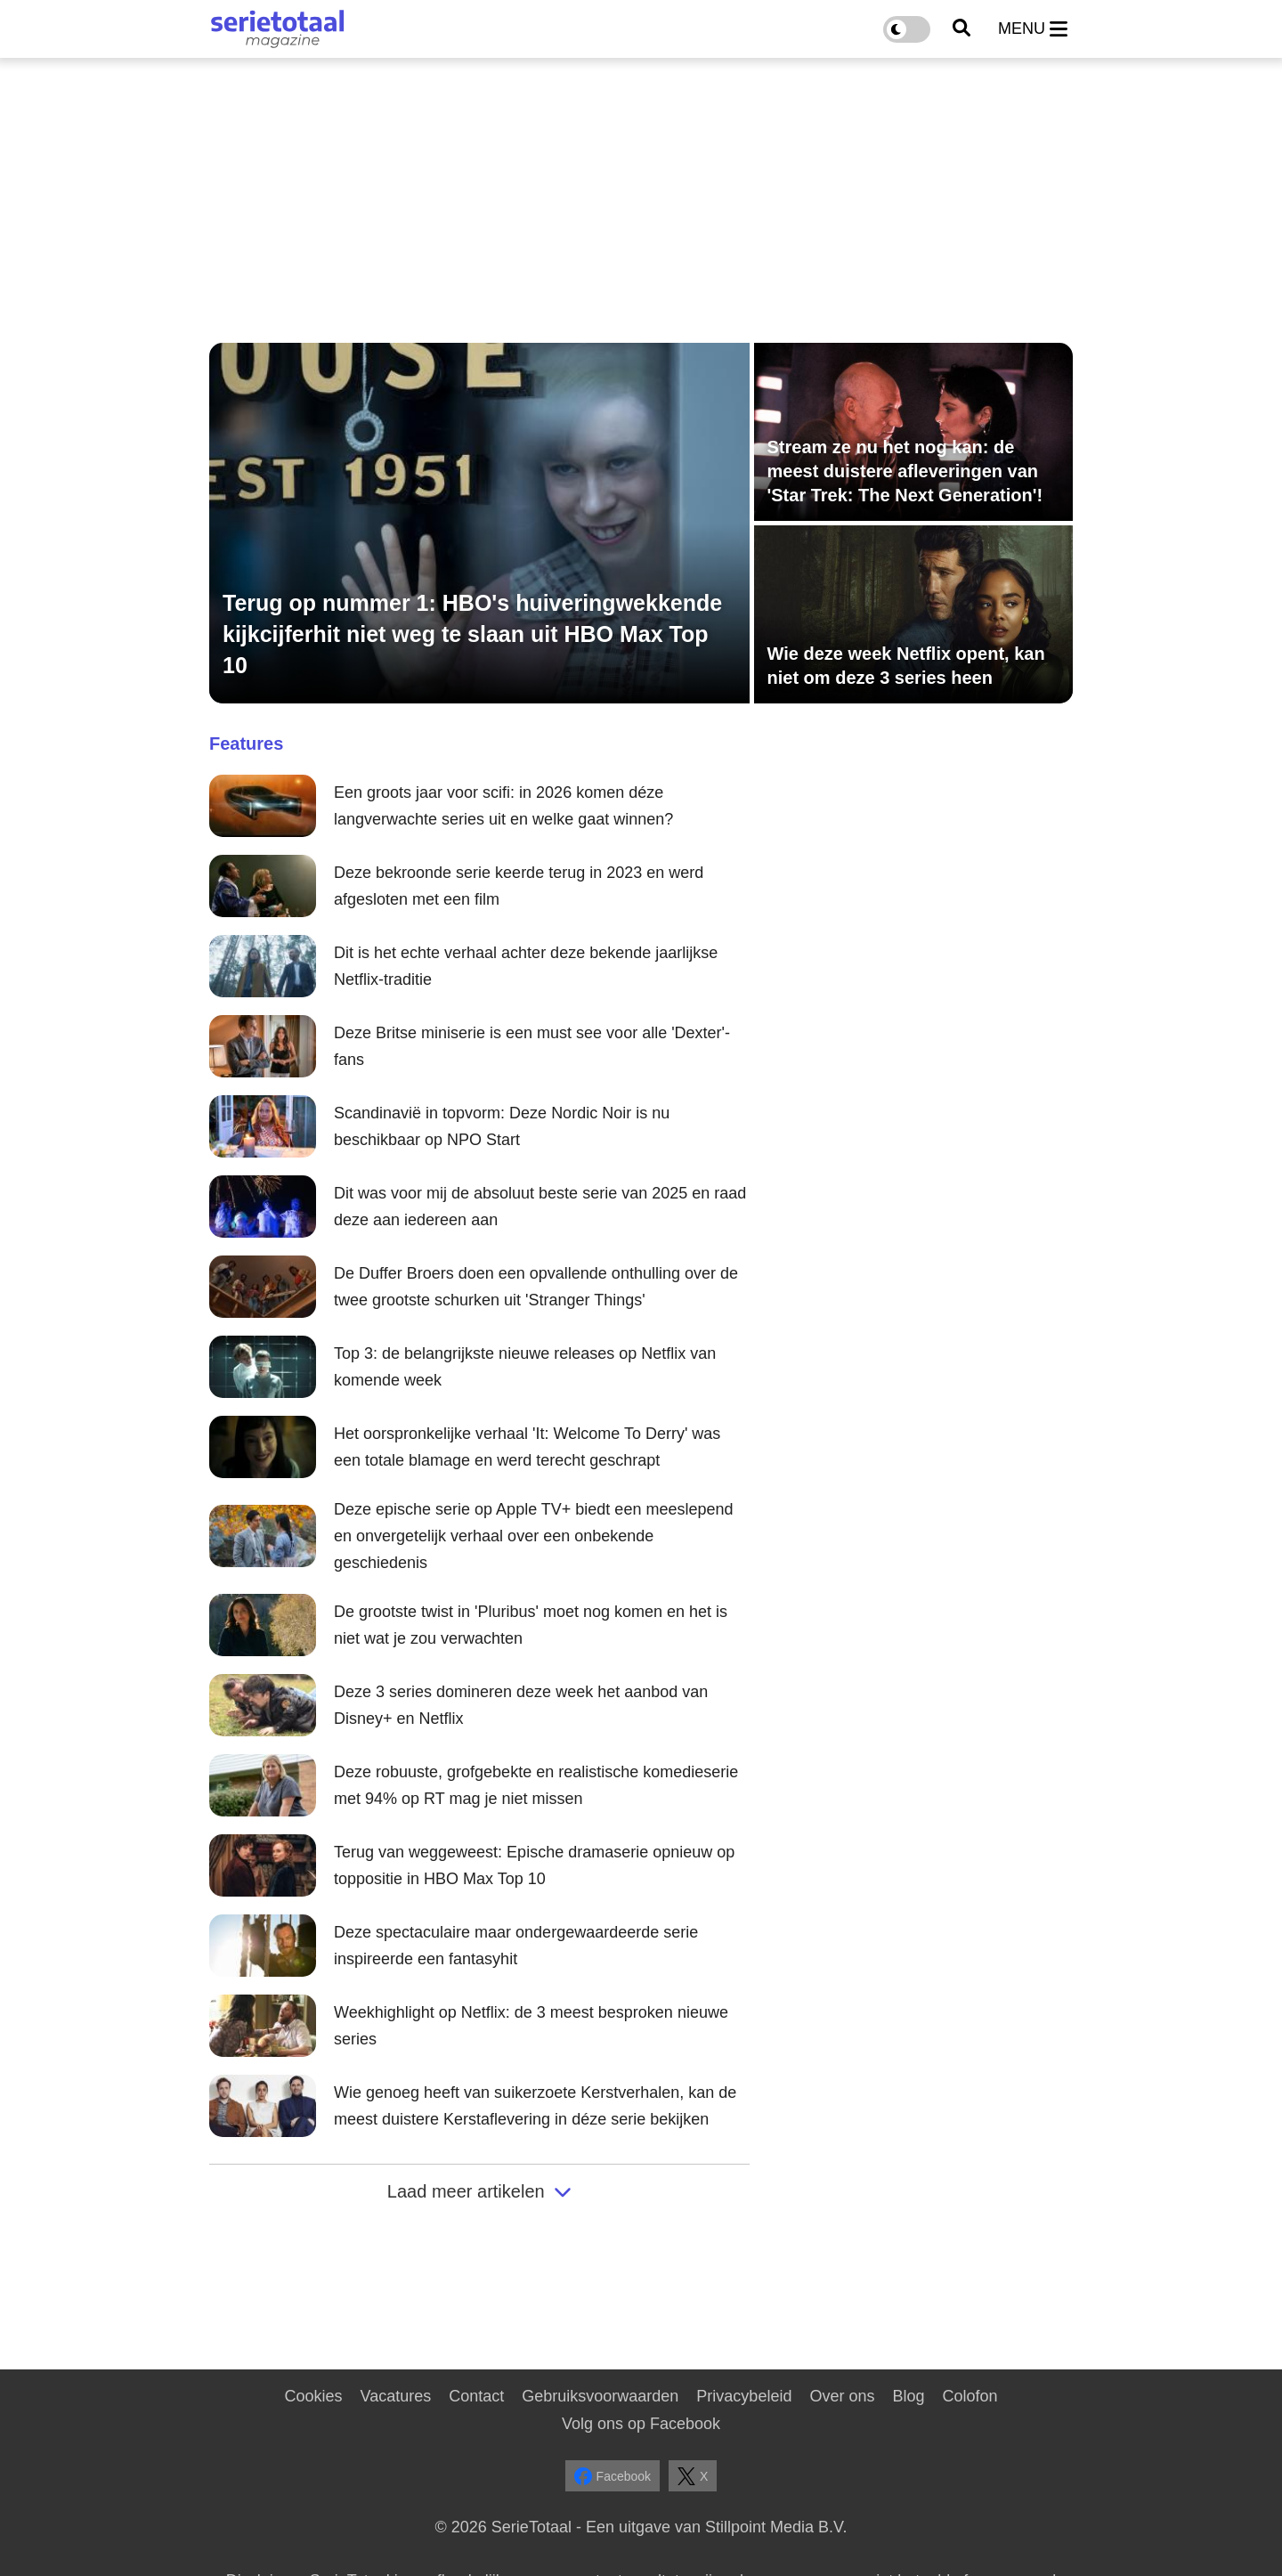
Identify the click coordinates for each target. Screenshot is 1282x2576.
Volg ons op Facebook (641, 2424)
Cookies (313, 2396)
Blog (908, 2396)
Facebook (612, 2476)
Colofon (969, 2396)
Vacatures (396, 2396)
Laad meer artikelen (479, 2191)
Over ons (841, 2396)
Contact (476, 2396)
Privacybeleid (743, 2396)
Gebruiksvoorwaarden (600, 2396)
